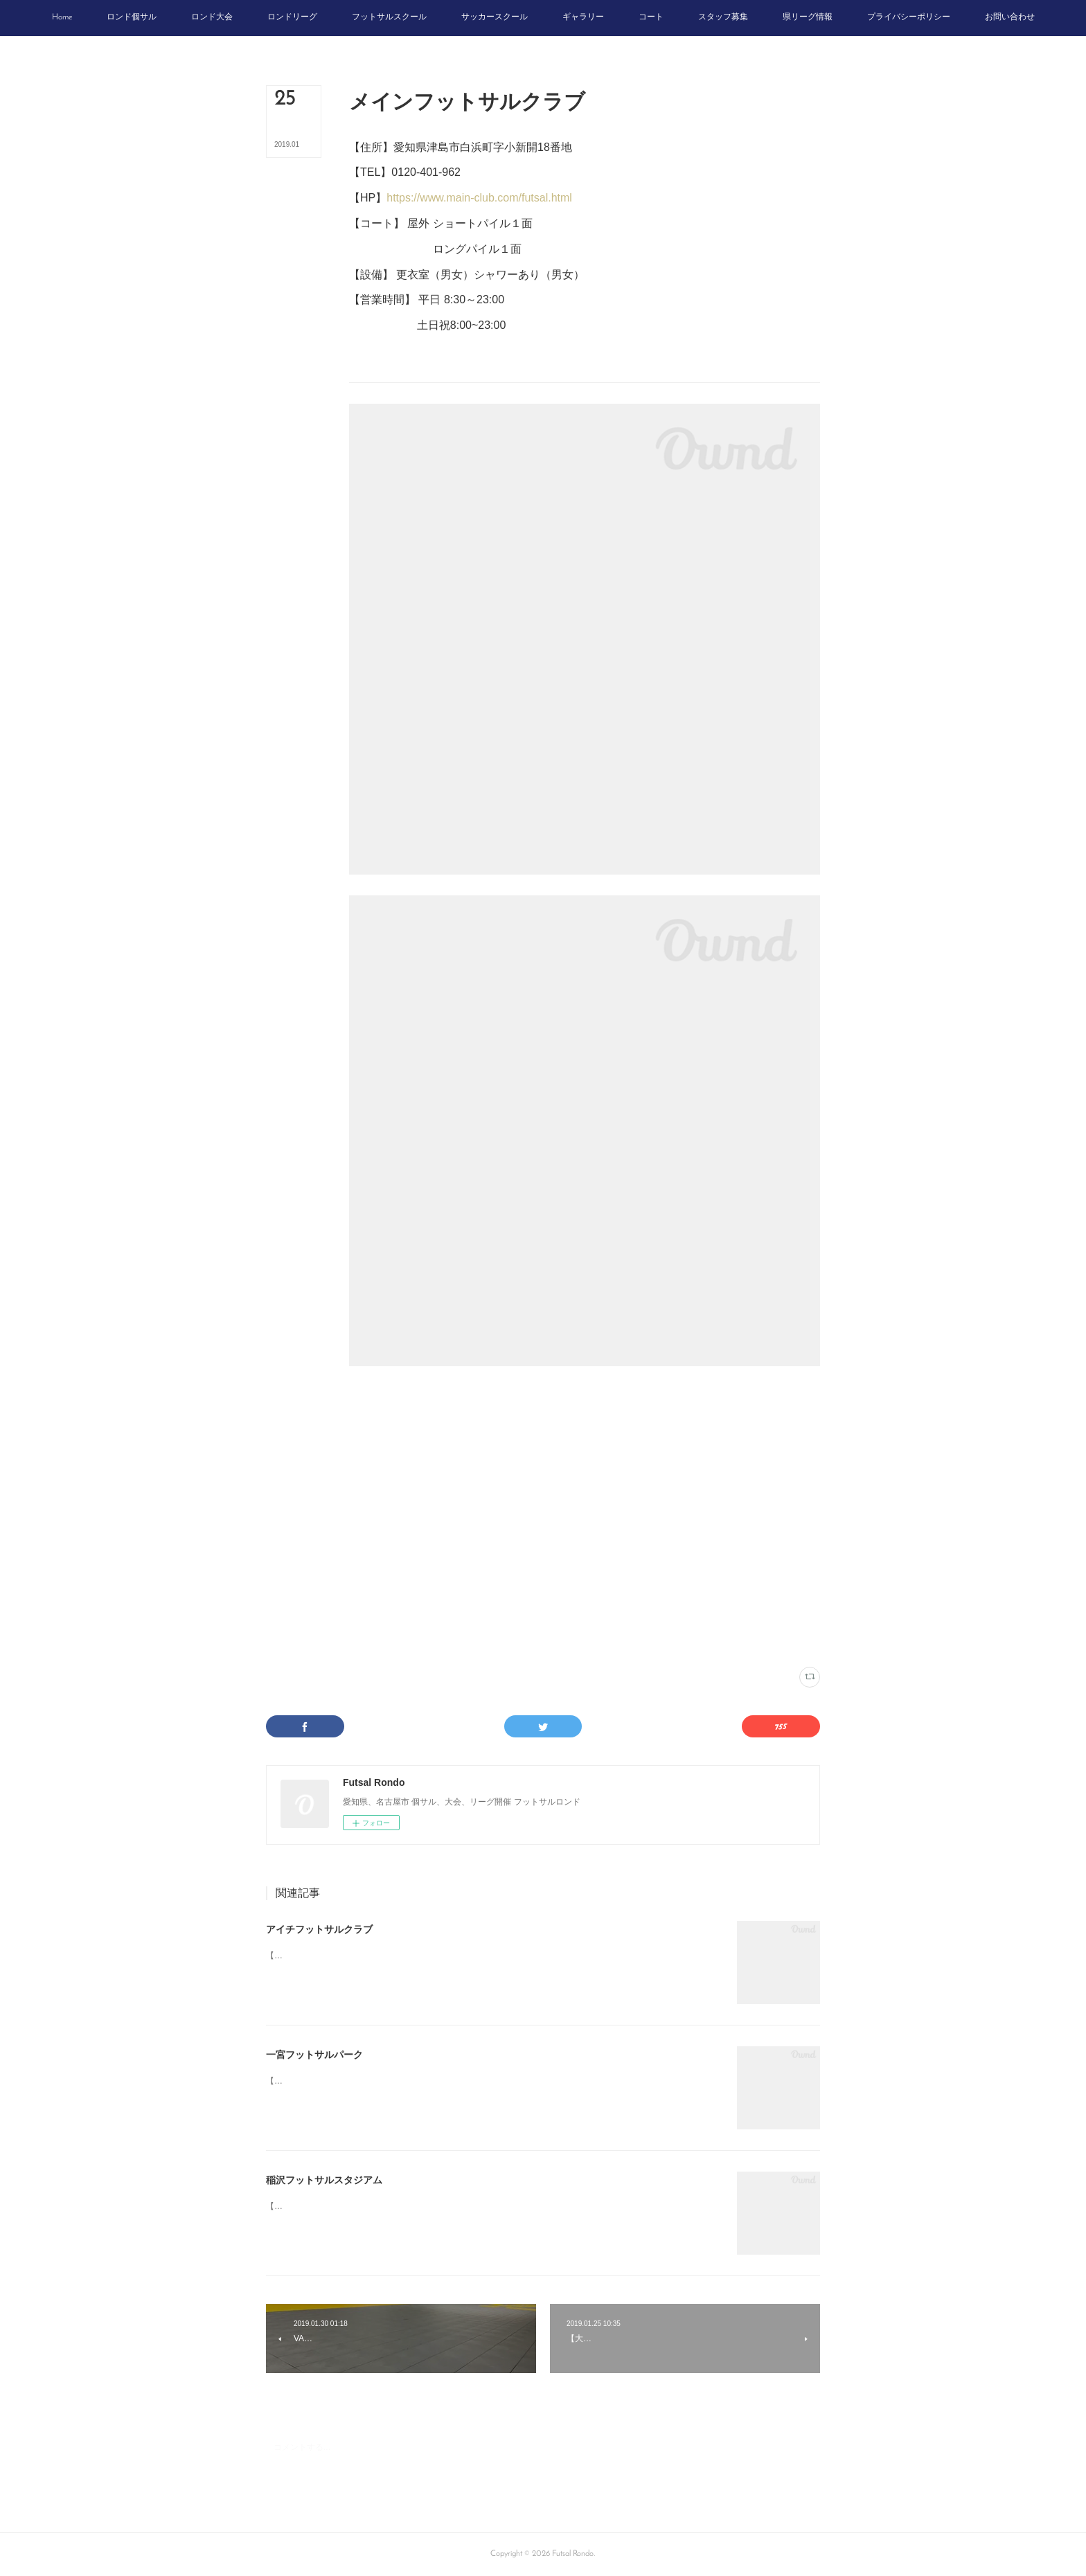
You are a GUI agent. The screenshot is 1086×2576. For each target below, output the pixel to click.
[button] (62, 18)
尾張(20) (451, 1639)
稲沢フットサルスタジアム (324, 2179)
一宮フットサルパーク (314, 2054)
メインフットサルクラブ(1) (391, 1639)
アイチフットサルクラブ (319, 1929)
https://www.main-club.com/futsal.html (479, 198)
